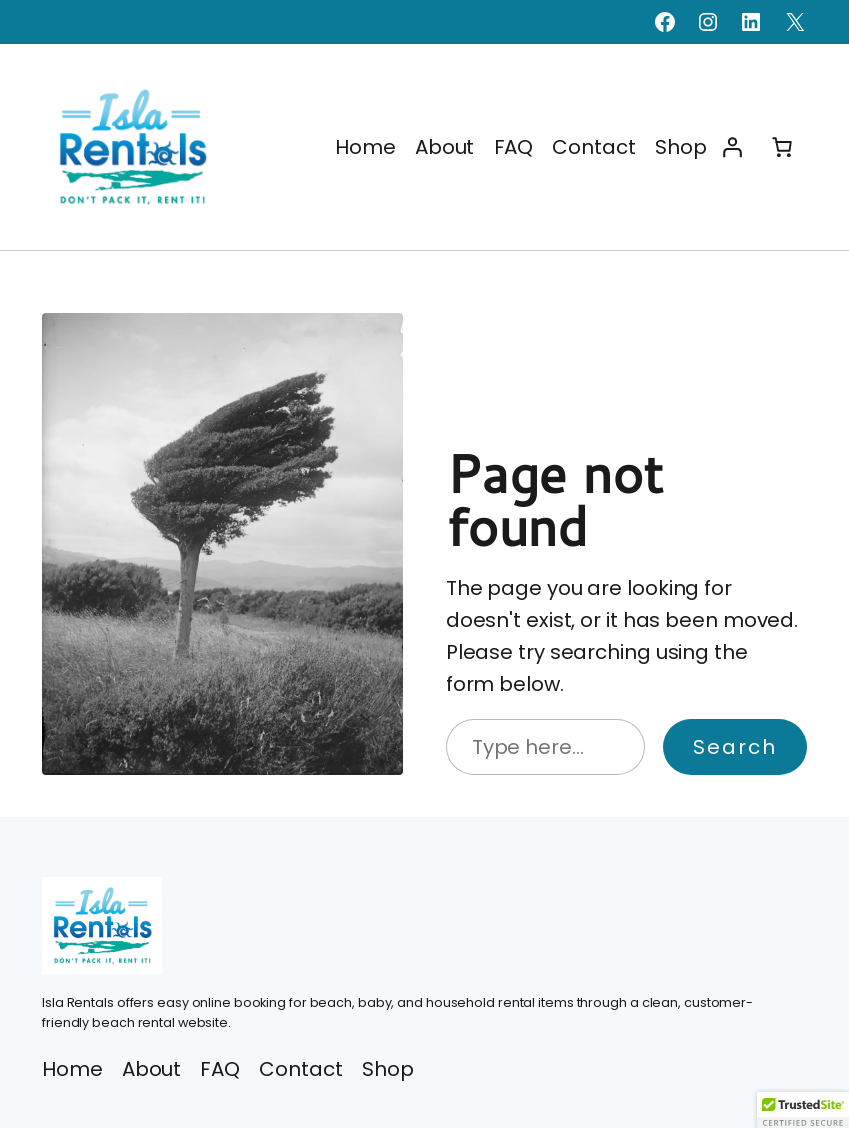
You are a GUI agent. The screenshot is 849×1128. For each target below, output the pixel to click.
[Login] (732, 147)
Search (735, 747)
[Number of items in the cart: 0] (782, 147)
